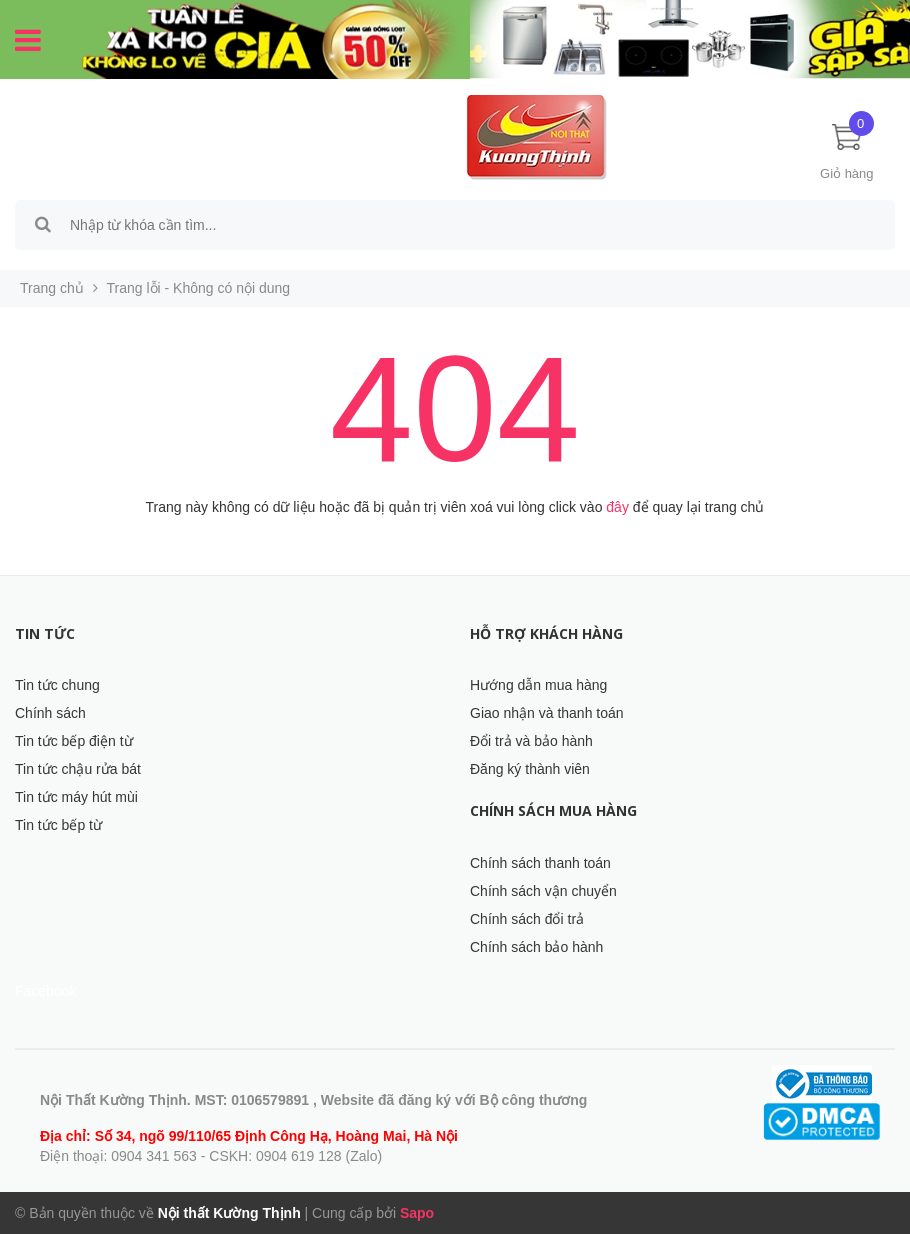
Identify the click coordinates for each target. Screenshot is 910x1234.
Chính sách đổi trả (527, 919)
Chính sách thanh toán (540, 863)
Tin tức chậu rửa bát (78, 769)
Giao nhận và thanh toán (547, 713)
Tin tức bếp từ (58, 825)
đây (617, 507)
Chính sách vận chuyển (543, 891)
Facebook (45, 991)
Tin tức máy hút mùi (76, 797)
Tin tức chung (57, 685)
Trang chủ (52, 288)
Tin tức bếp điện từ (74, 741)
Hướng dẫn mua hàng (538, 685)
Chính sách (50, 713)
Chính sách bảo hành (536, 947)
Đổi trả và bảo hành (531, 741)
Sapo (417, 1213)
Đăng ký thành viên (530, 769)
